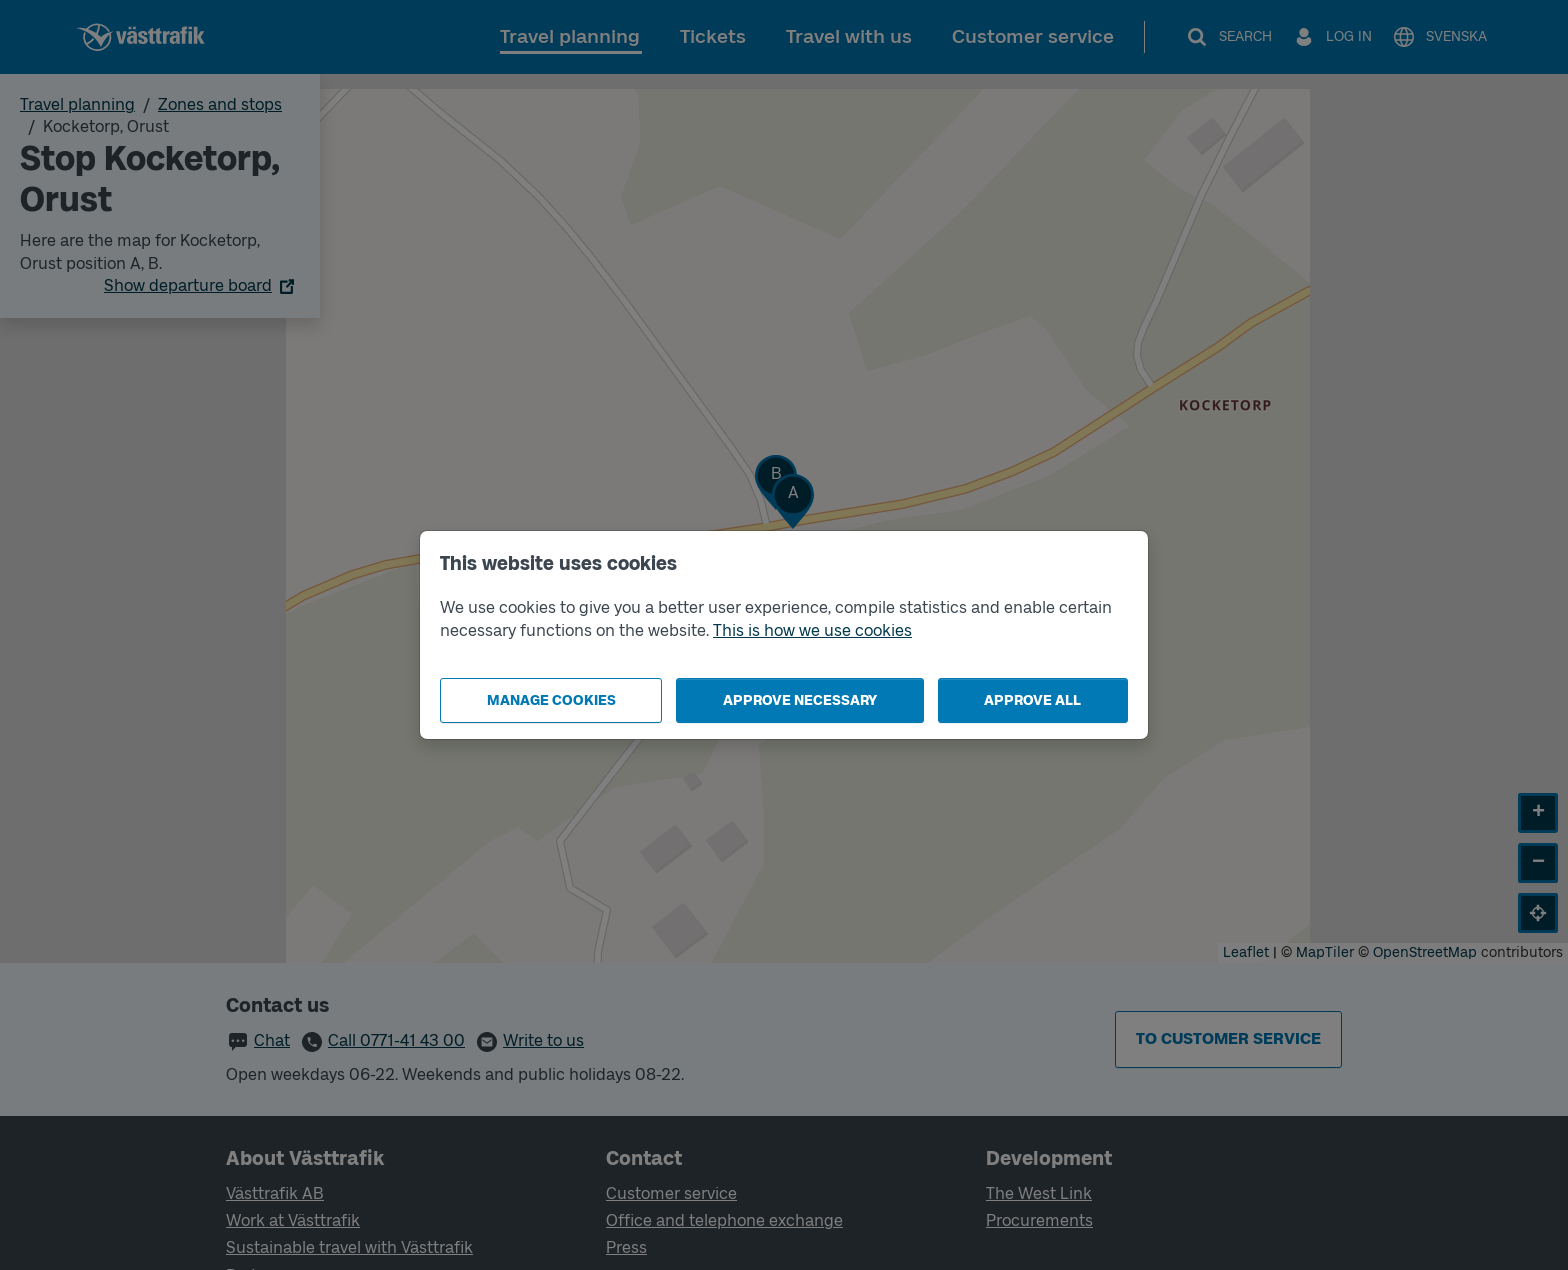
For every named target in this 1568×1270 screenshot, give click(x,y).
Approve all (1032, 700)
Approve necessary (800, 700)
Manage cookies (551, 700)
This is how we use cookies (812, 630)
